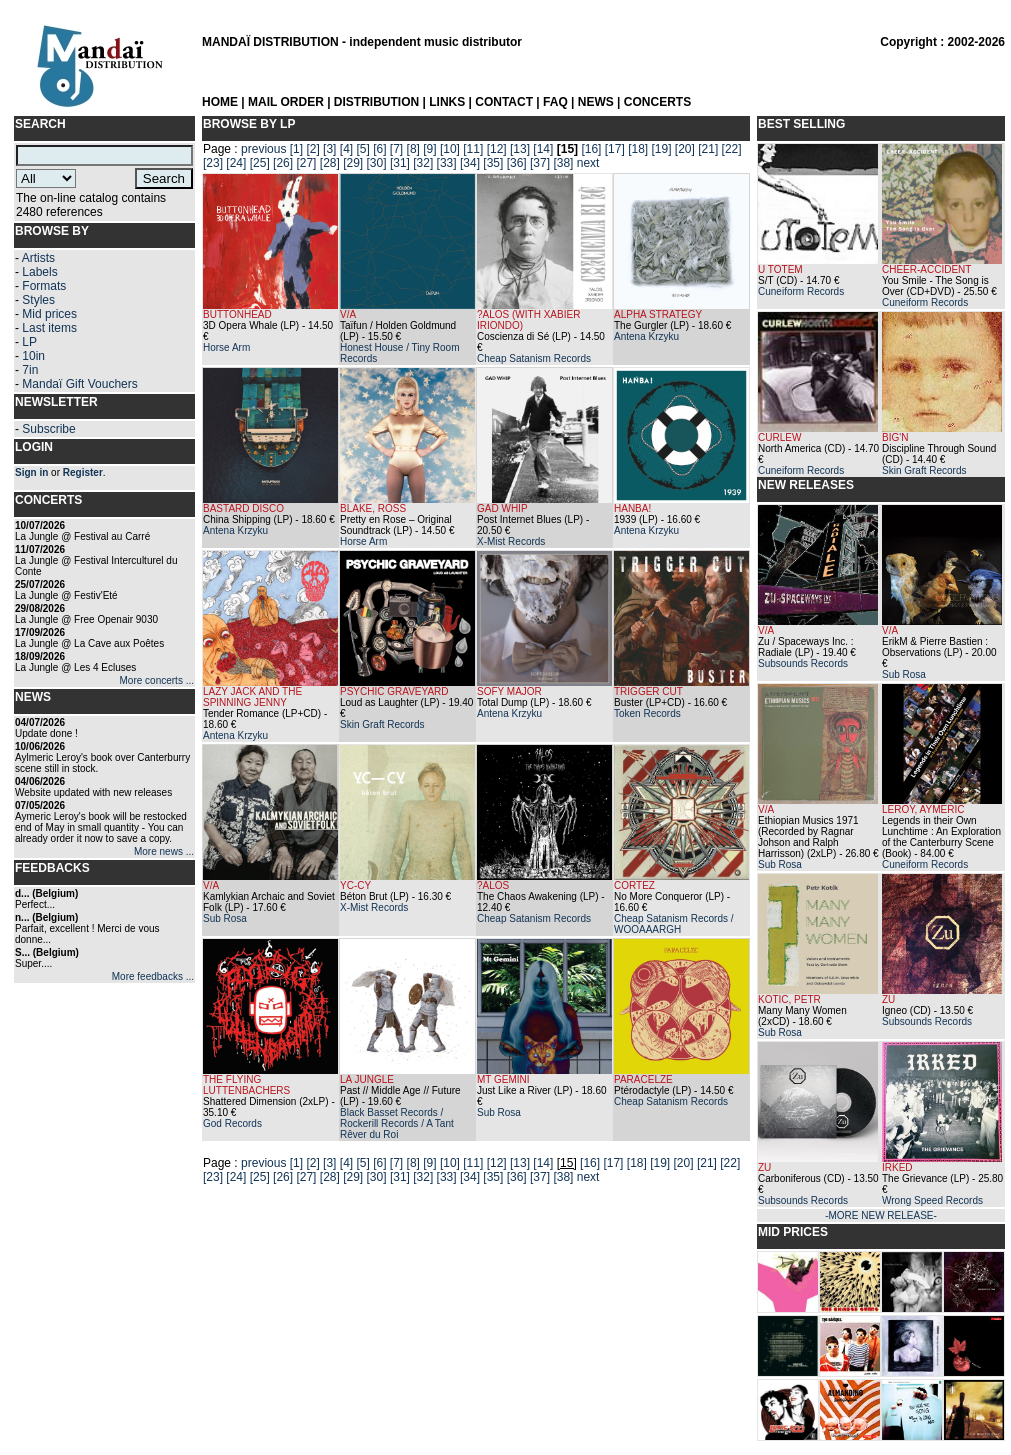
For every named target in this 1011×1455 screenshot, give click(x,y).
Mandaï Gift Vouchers (79, 384)
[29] (353, 163)
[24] (236, 163)
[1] (296, 149)
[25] (260, 163)
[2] (312, 149)
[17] (615, 149)
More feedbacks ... (153, 976)
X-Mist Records (511, 541)
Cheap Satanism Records (534, 358)
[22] (732, 149)
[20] (685, 149)
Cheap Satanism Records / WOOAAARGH (674, 924)
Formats (44, 286)
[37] (540, 163)
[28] (330, 163)
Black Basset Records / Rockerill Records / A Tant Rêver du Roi (397, 1123)
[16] (591, 149)
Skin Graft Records (382, 724)
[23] (213, 163)
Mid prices (49, 314)
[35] (493, 163)
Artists (38, 258)
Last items (49, 328)
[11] (473, 149)
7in (30, 370)
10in (33, 356)
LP (29, 342)
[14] (543, 149)
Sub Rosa (225, 918)
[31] (400, 163)
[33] (447, 163)
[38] (563, 163)
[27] (306, 163)
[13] (520, 149)
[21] (708, 149)
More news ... (164, 851)
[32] (423, 163)
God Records (232, 1123)
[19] (661, 149)
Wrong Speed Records (932, 1200)
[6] (379, 149)
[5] (362, 149)
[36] (517, 163)
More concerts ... (157, 680)
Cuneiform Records (801, 291)
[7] (396, 149)
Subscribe (48, 429)
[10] (450, 149)
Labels (39, 272)
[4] (346, 149)
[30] (377, 163)
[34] (470, 163)
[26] (283, 163)
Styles (38, 300)
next (588, 163)
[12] (497, 149)
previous (263, 149)
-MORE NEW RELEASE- (881, 1215)
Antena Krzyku (646, 336)
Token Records (647, 713)
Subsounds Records (803, 663)
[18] (638, 149)
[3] (329, 149)
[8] (413, 149)
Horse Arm (226, 347)
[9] (429, 149)
